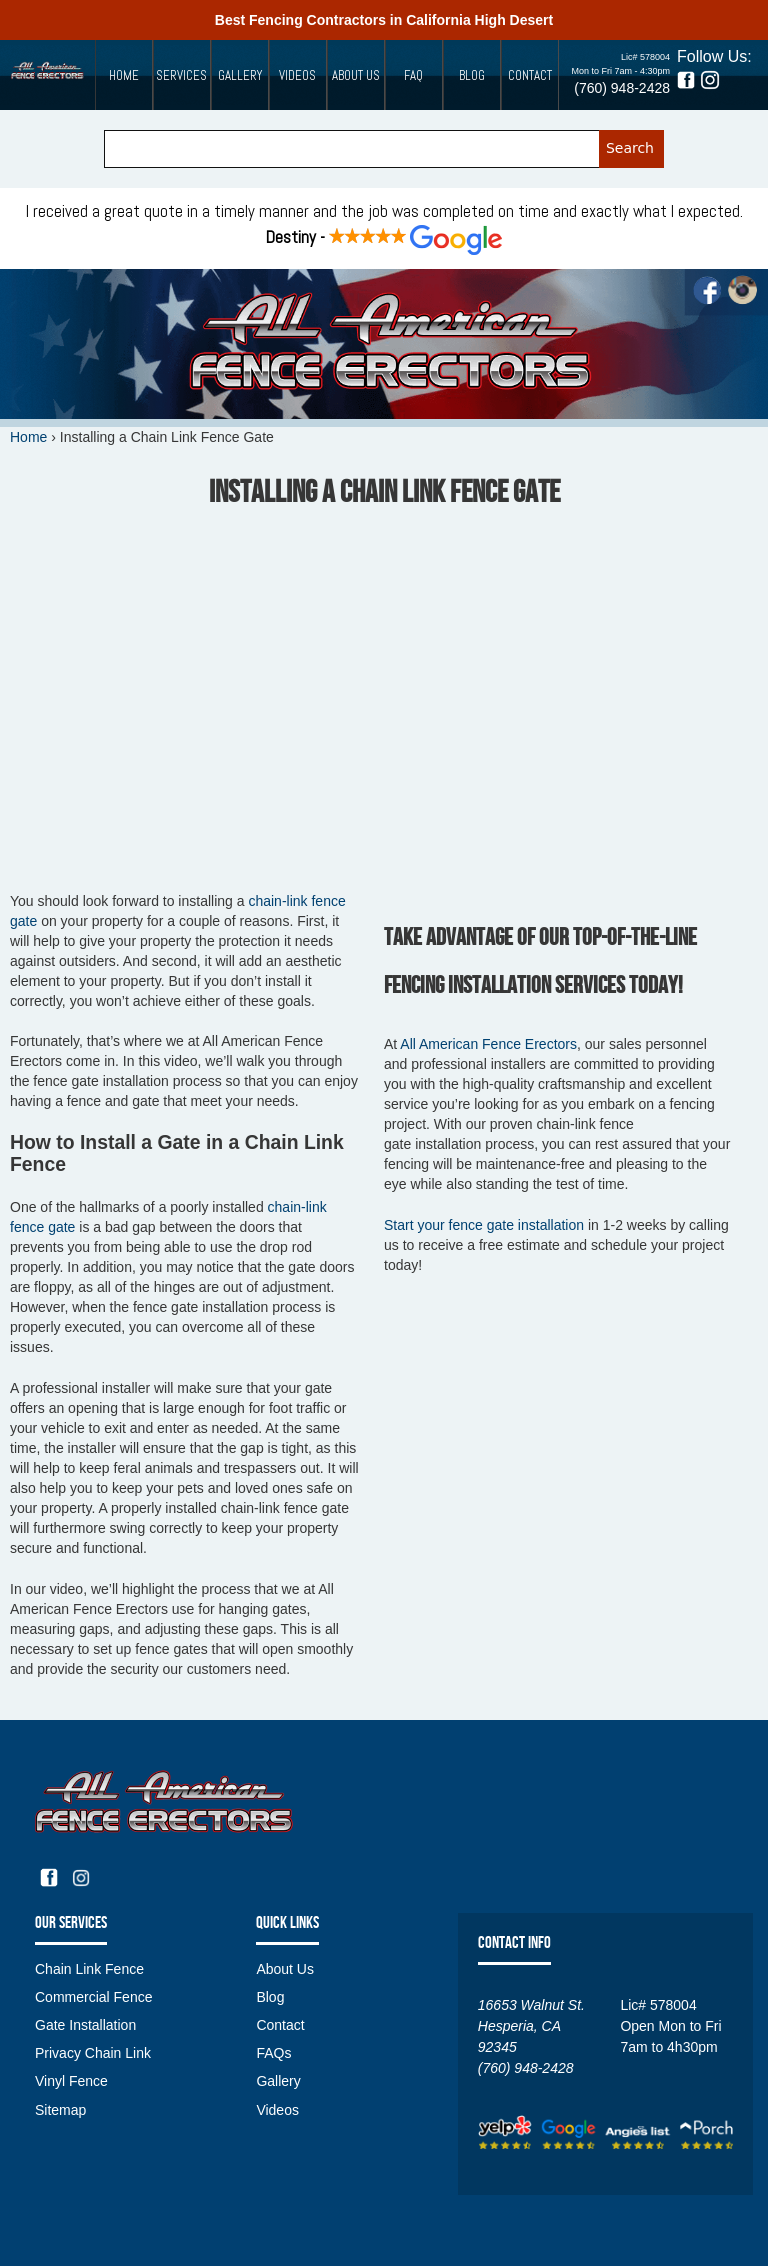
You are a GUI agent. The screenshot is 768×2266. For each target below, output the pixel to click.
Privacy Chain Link (93, 2053)
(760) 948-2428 (622, 88)
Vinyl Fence (71, 2081)
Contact (530, 75)
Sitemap (60, 2110)
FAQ (413, 75)
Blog (472, 75)
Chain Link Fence (89, 1969)
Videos (297, 75)
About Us (356, 75)
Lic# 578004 (645, 57)
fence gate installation (486, 1225)
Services (181, 75)
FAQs (273, 2053)
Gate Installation (85, 2025)
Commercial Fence (93, 1997)
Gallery (240, 75)
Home (124, 75)
